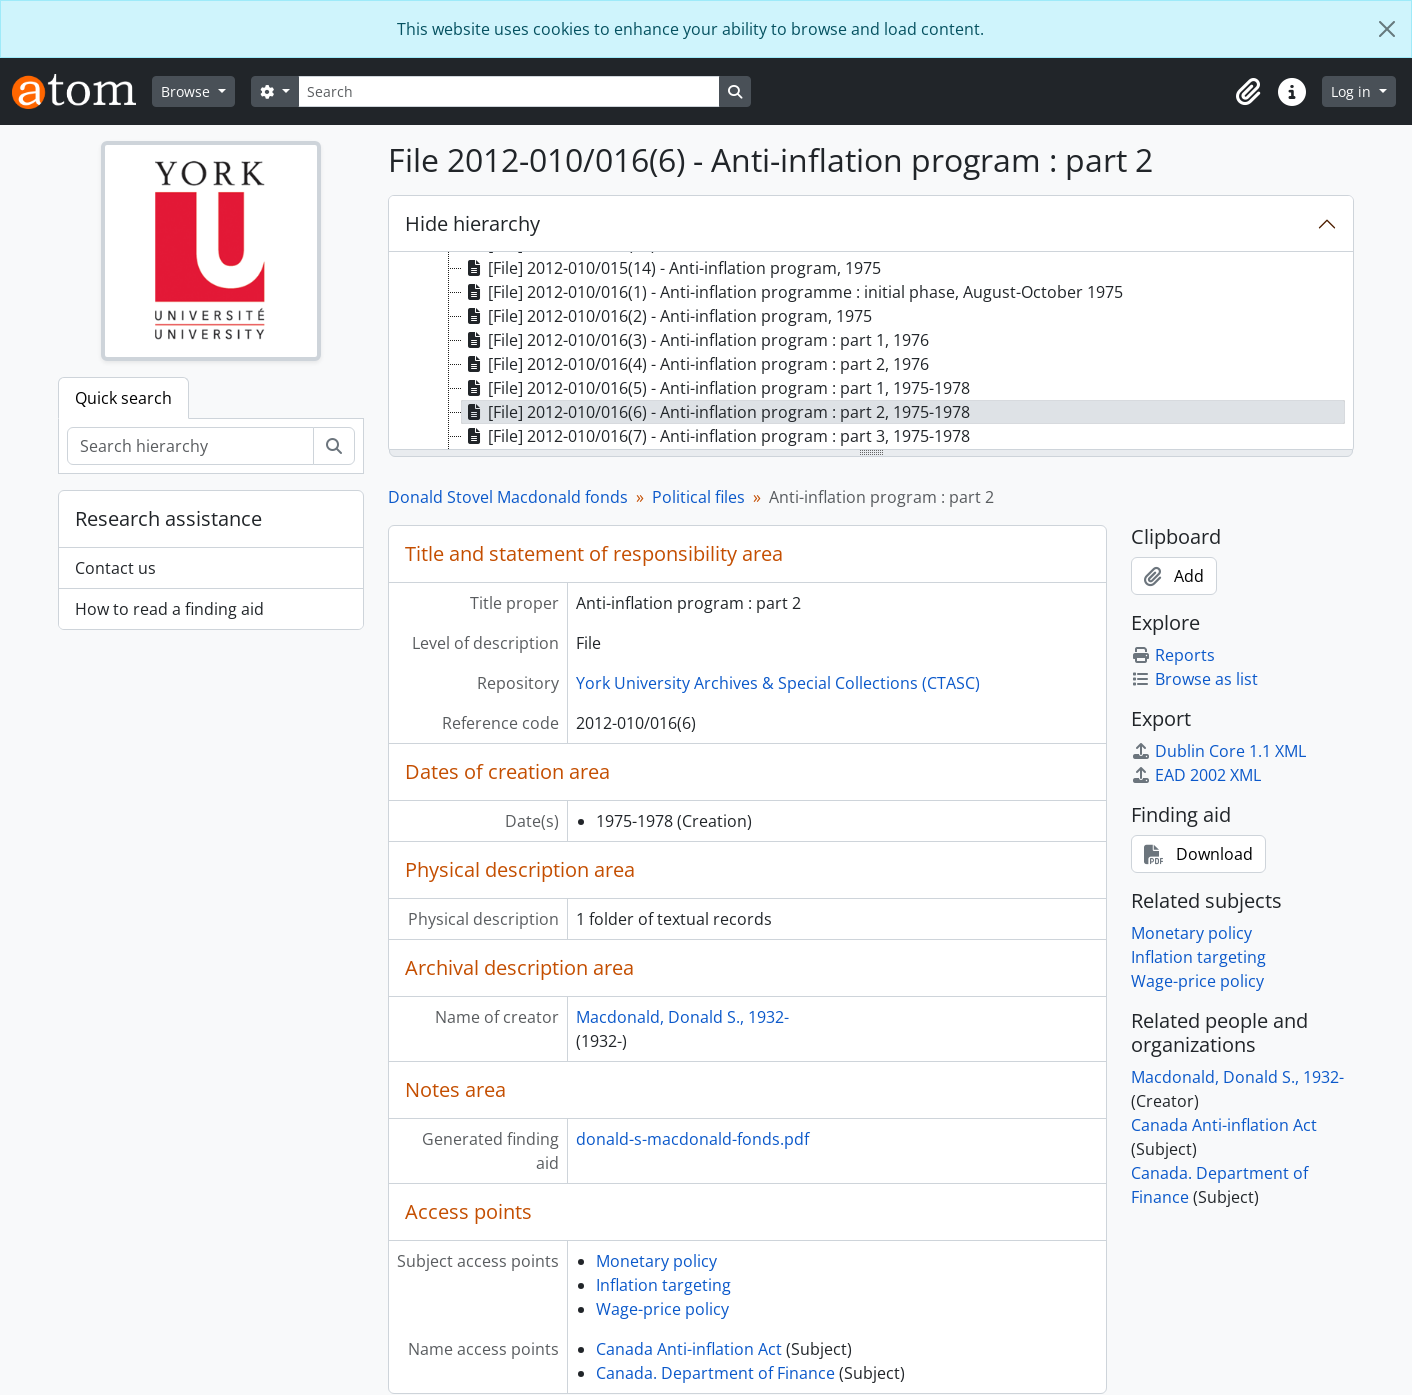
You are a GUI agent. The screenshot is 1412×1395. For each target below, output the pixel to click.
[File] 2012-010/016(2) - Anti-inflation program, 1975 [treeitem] (667, 316)
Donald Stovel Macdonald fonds (508, 497)
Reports (1173, 655)
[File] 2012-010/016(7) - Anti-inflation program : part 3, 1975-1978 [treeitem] (716, 436)
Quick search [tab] (123, 398)
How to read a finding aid (169, 609)
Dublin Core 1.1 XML (1218, 751)
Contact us (115, 568)
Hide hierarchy (472, 223)
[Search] (509, 91)
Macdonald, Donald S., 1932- (682, 1017)
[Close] (1387, 29)
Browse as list (1194, 679)
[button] (1248, 92)
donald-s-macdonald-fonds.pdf (692, 1139)
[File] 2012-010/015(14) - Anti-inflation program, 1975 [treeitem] (671, 268)
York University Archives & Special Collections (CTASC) (778, 683)
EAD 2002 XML (1196, 775)
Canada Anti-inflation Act (689, 1349)
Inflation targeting (663, 1285)
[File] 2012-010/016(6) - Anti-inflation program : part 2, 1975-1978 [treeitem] (716, 412)
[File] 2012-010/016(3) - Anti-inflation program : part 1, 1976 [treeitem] (695, 340)
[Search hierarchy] (190, 446)
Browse (187, 91)
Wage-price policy (662, 1309)
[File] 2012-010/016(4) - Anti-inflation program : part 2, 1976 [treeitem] (695, 364)
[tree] (871, 352)
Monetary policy (656, 1261)
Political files (698, 497)
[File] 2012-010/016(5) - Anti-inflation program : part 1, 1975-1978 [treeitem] (716, 388)
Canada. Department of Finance (715, 1373)
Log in (1353, 91)
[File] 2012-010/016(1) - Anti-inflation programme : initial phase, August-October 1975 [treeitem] (792, 292)
